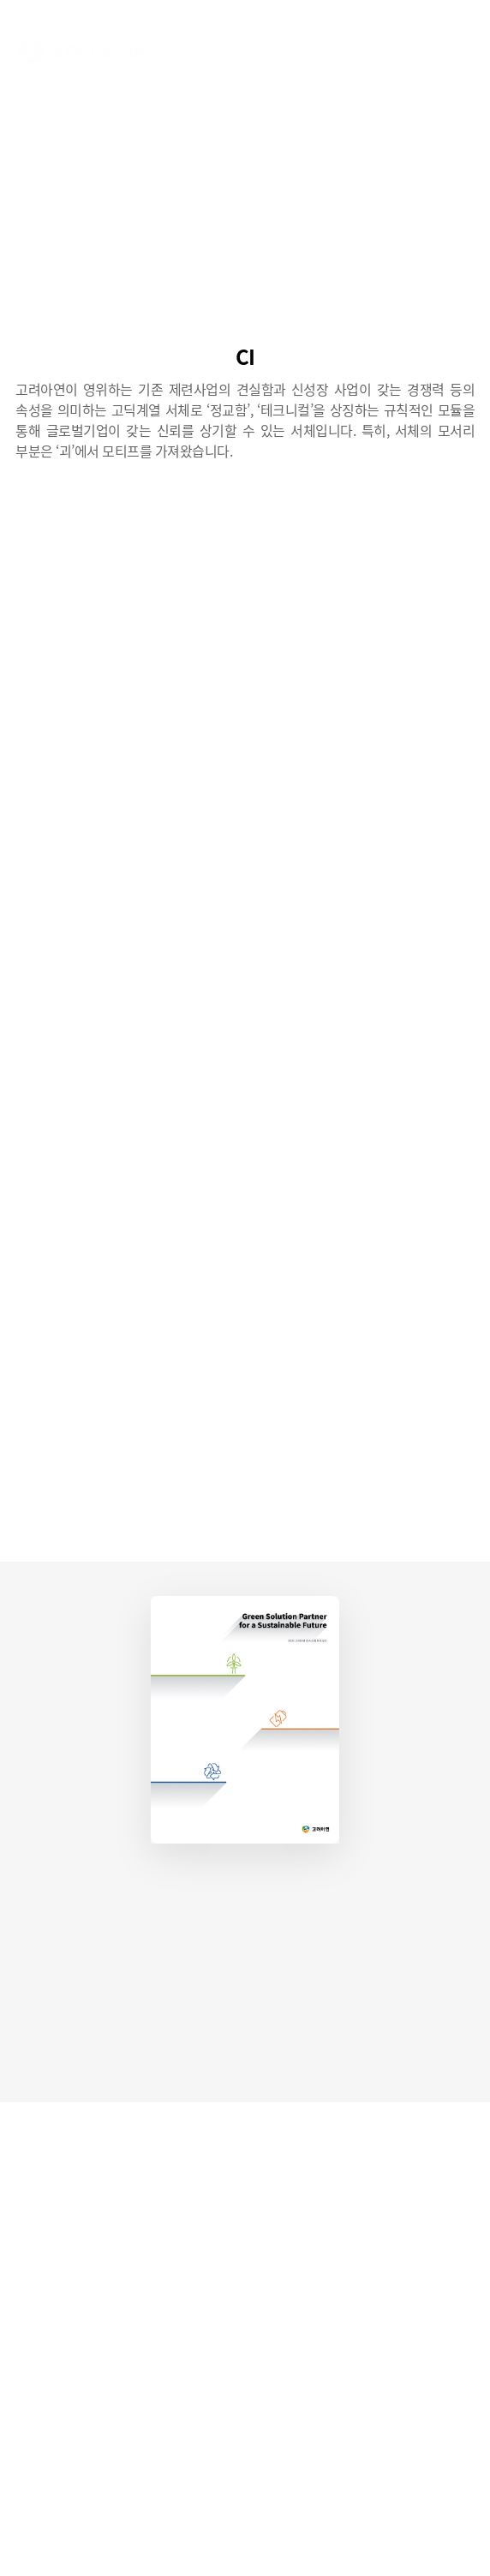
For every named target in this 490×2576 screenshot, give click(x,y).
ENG (372, 52)
